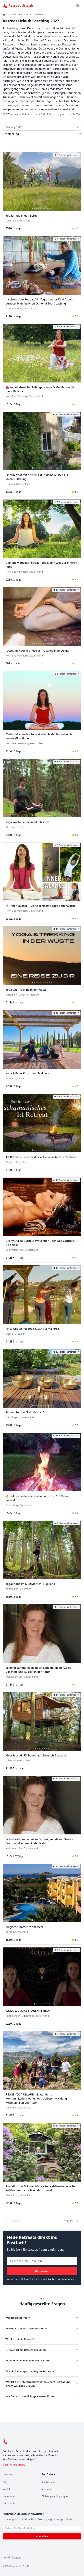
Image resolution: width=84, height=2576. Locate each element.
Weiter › (71, 2220)
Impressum (9, 2496)
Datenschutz (10, 2503)
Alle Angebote (20, 14)
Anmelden (47, 2489)
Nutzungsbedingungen (55, 2496)
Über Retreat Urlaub (14, 2464)
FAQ (5, 2482)
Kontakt (7, 2489)
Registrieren (49, 2482)
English (17, 2557)
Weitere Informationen (61, 2279)
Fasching (39, 14)
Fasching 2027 (42, 127)
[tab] (32, 208)
